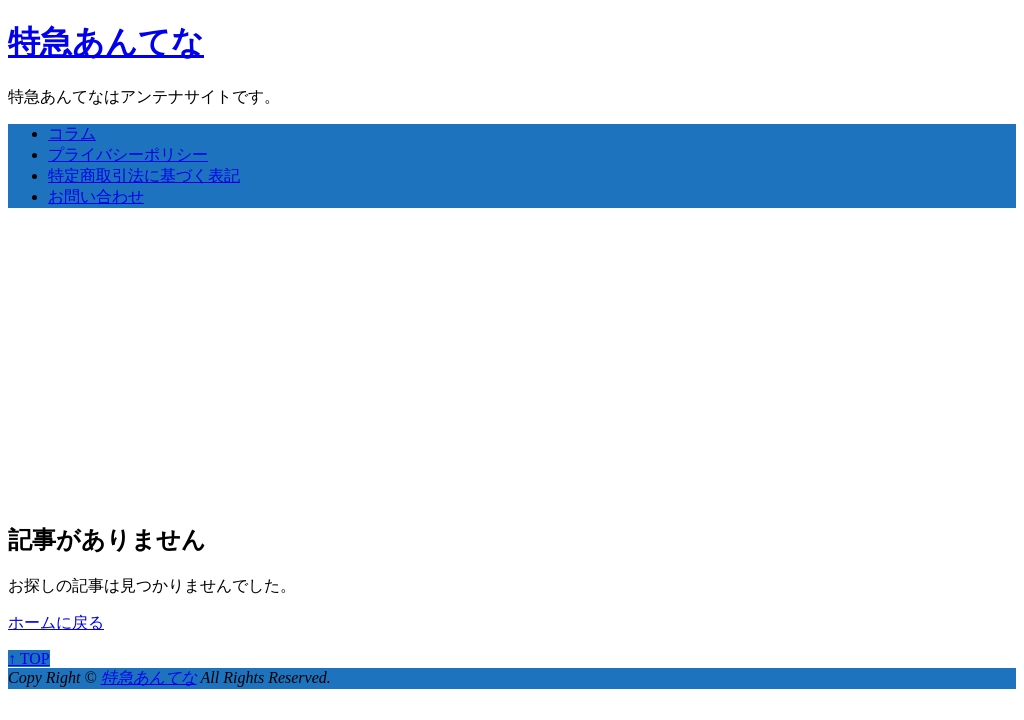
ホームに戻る (56, 622)
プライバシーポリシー (128, 154)
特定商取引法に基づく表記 (144, 175)
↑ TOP (29, 658)
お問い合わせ (96, 196)
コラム (72, 133)
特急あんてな (106, 42)
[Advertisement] (512, 364)
